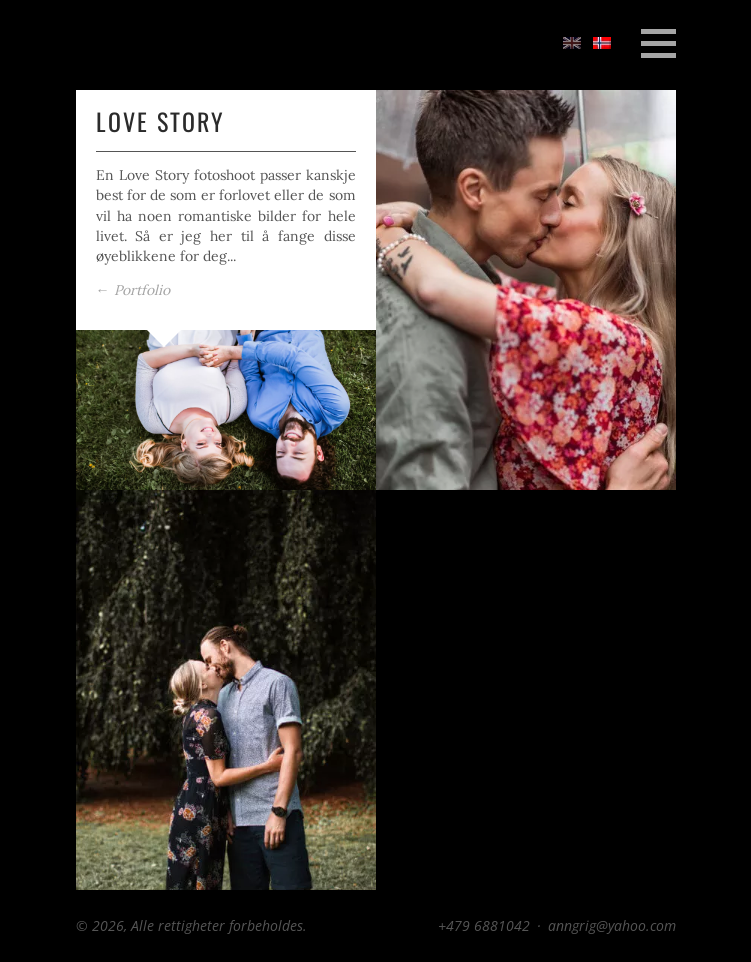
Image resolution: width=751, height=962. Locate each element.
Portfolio (133, 290)
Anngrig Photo (151, 44)
